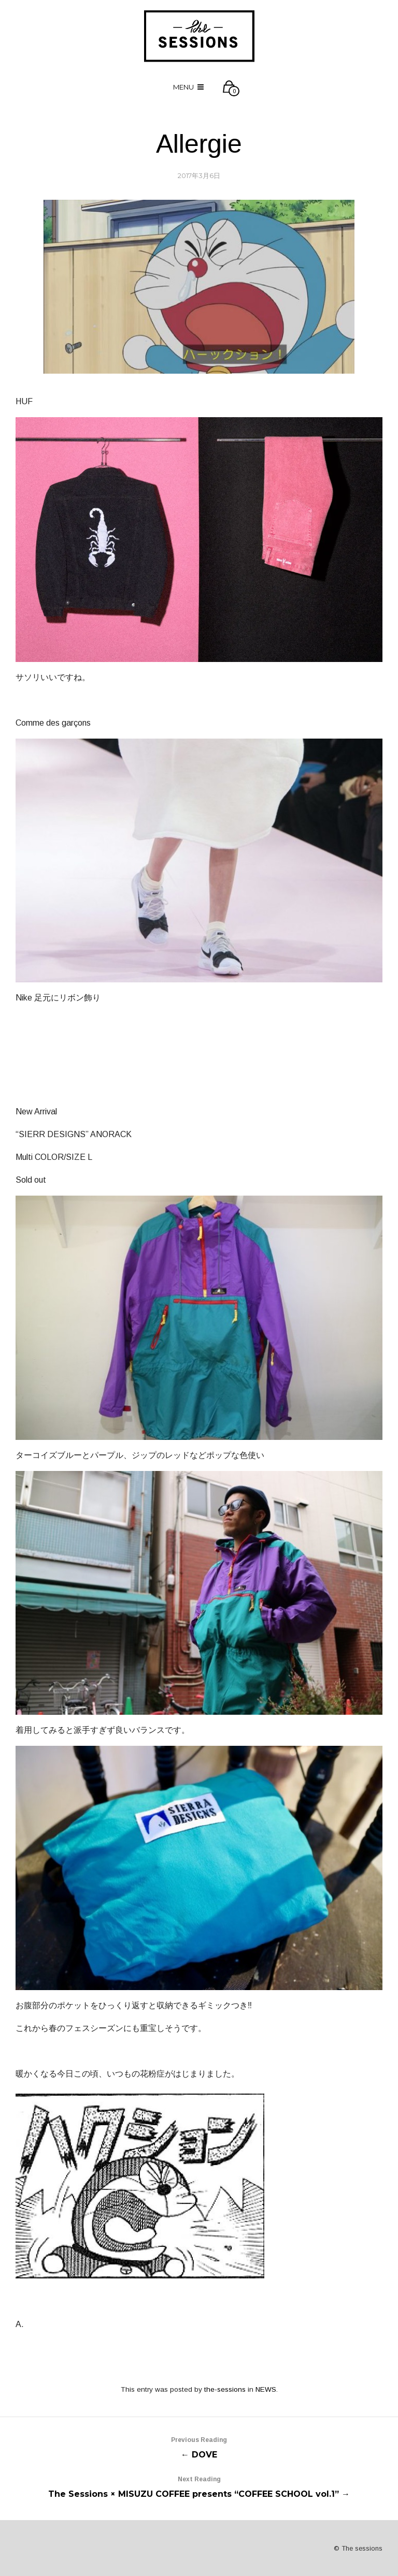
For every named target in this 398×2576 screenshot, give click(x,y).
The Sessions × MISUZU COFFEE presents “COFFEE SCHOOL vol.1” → (199, 2485)
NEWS (265, 2389)
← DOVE (199, 2446)
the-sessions (225, 2389)
